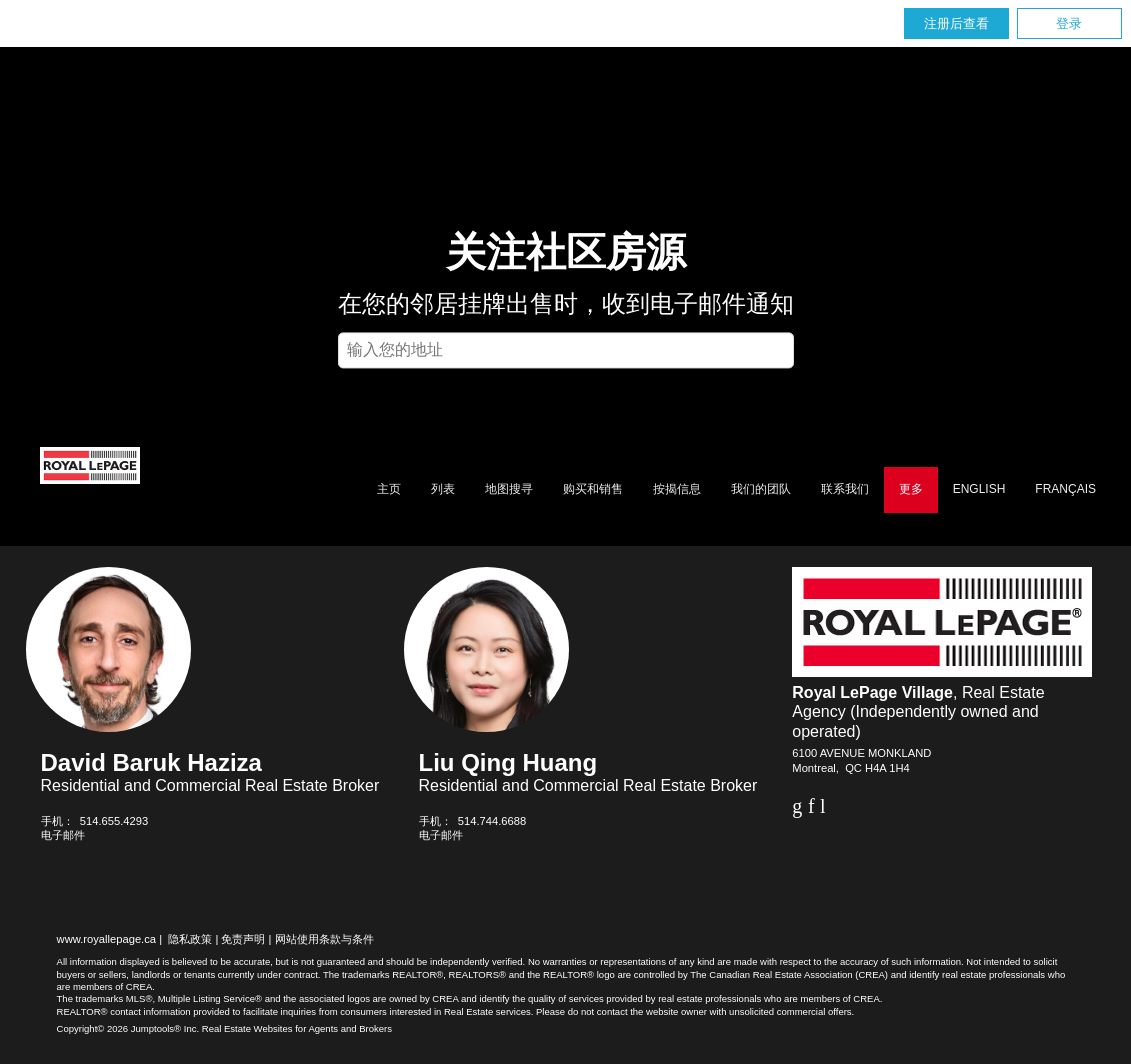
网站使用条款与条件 (324, 939)
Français (1065, 489)
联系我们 (845, 489)
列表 (443, 489)
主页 (389, 489)
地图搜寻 (509, 489)
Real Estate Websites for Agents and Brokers (297, 1028)
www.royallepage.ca (107, 939)
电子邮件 (63, 835)
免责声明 (243, 939)
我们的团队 (761, 489)
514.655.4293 (114, 821)
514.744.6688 (492, 821)
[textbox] (566, 350)
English (979, 489)
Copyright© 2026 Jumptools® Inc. (128, 1028)
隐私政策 (190, 939)
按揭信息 (677, 489)
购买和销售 (593, 489)
